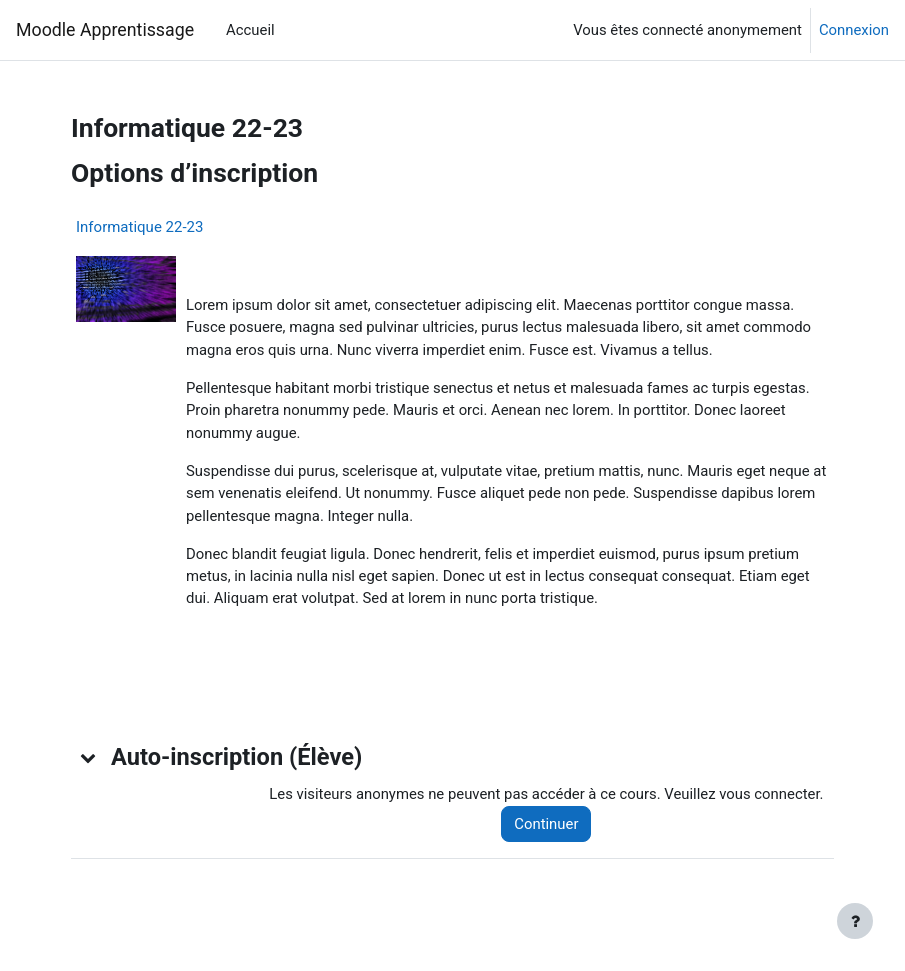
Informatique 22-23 (139, 227)
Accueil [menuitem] (250, 30)
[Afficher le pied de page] (855, 921)
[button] (89, 757)
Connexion (854, 30)
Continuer (546, 824)
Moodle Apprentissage (105, 30)
